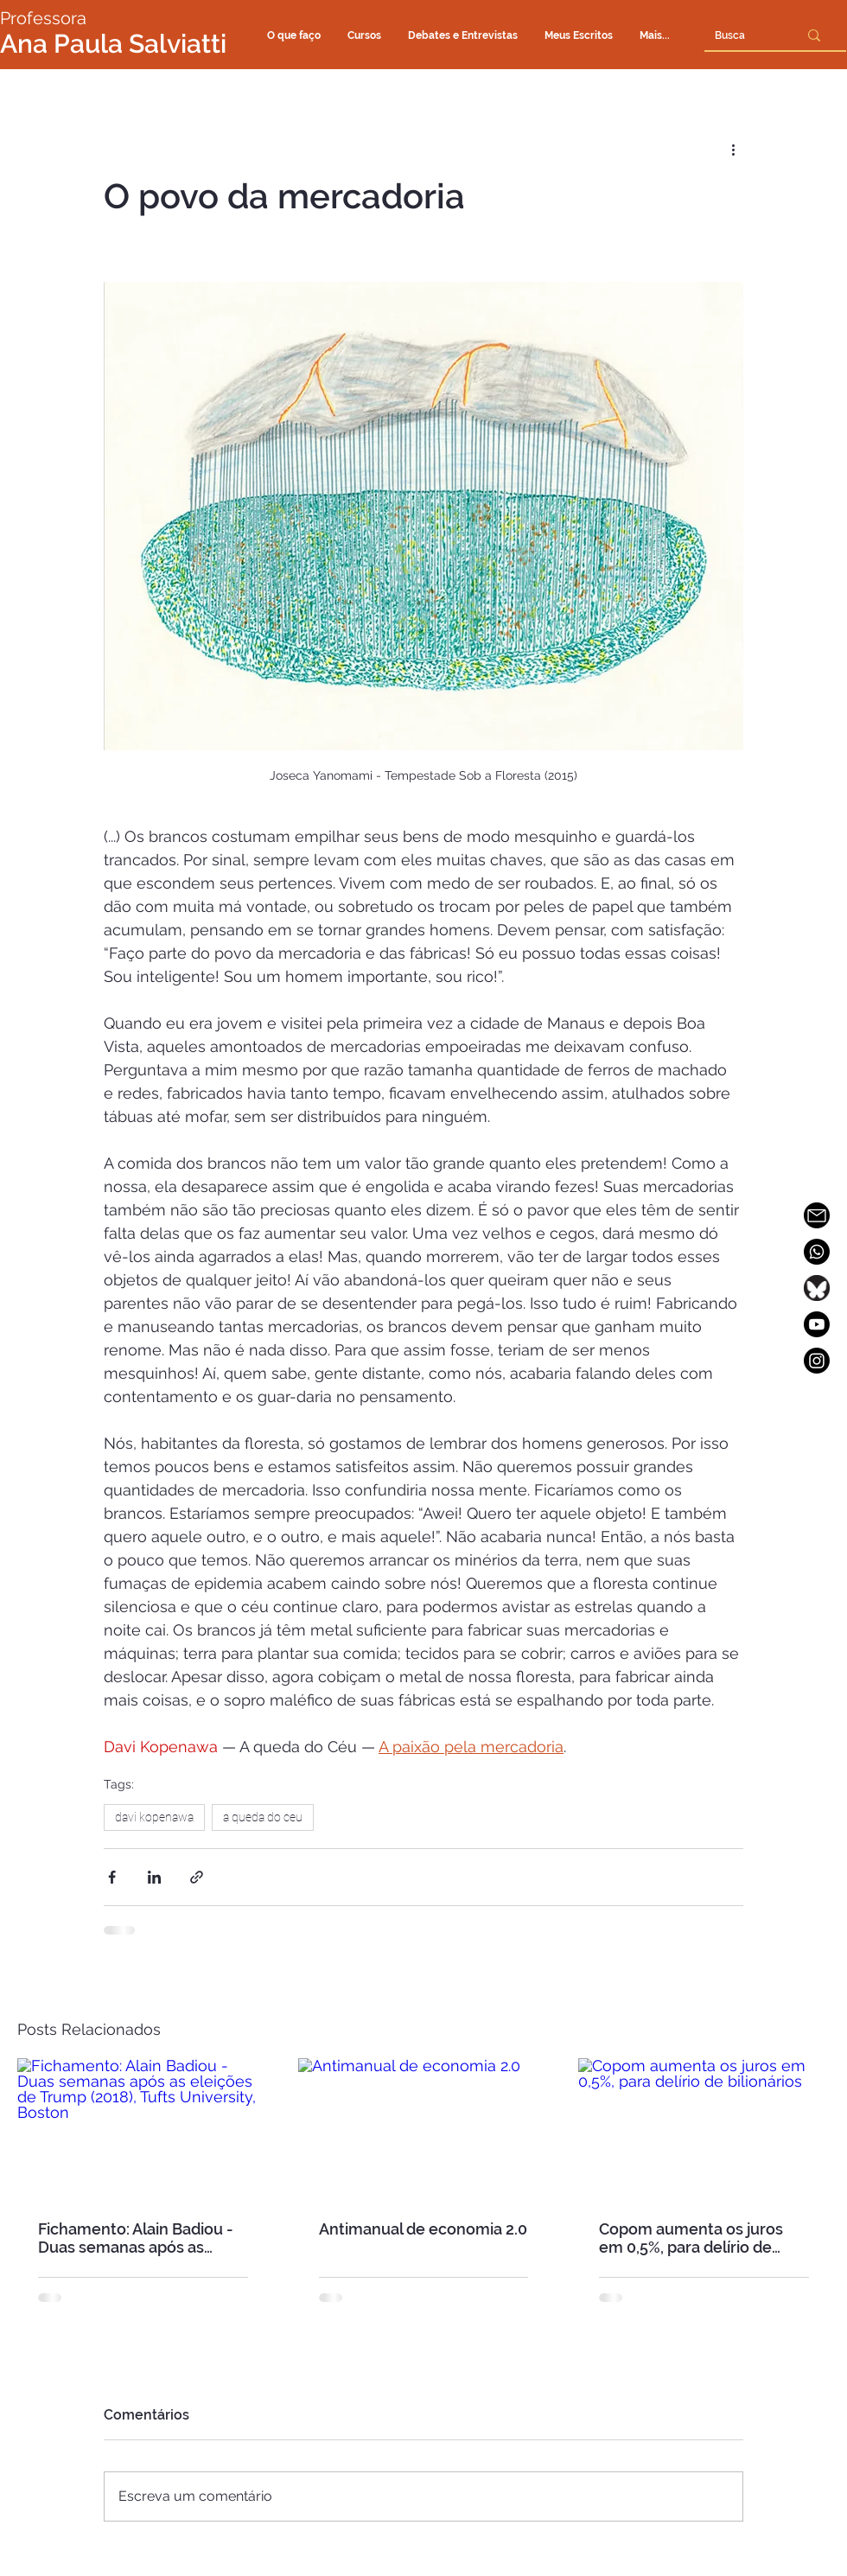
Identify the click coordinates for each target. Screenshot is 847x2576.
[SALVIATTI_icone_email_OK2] (817, 1215)
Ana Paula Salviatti (113, 44)
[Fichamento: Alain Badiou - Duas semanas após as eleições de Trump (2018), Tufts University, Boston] (143, 2128)
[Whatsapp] (817, 1252)
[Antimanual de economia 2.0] (424, 2129)
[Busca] (730, 35)
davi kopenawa (154, 1817)
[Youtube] (817, 1324)
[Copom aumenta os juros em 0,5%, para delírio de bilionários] (704, 2128)
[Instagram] (817, 1361)
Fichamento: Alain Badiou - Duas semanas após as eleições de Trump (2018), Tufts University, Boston (135, 2238)
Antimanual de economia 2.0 (423, 2229)
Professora (43, 18)
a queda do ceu (262, 1817)
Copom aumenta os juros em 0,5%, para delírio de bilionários (691, 2238)
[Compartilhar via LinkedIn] (154, 1877)
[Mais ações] (733, 148)
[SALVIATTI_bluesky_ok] (817, 1288)
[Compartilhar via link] (196, 1877)
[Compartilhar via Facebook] (112, 1877)
